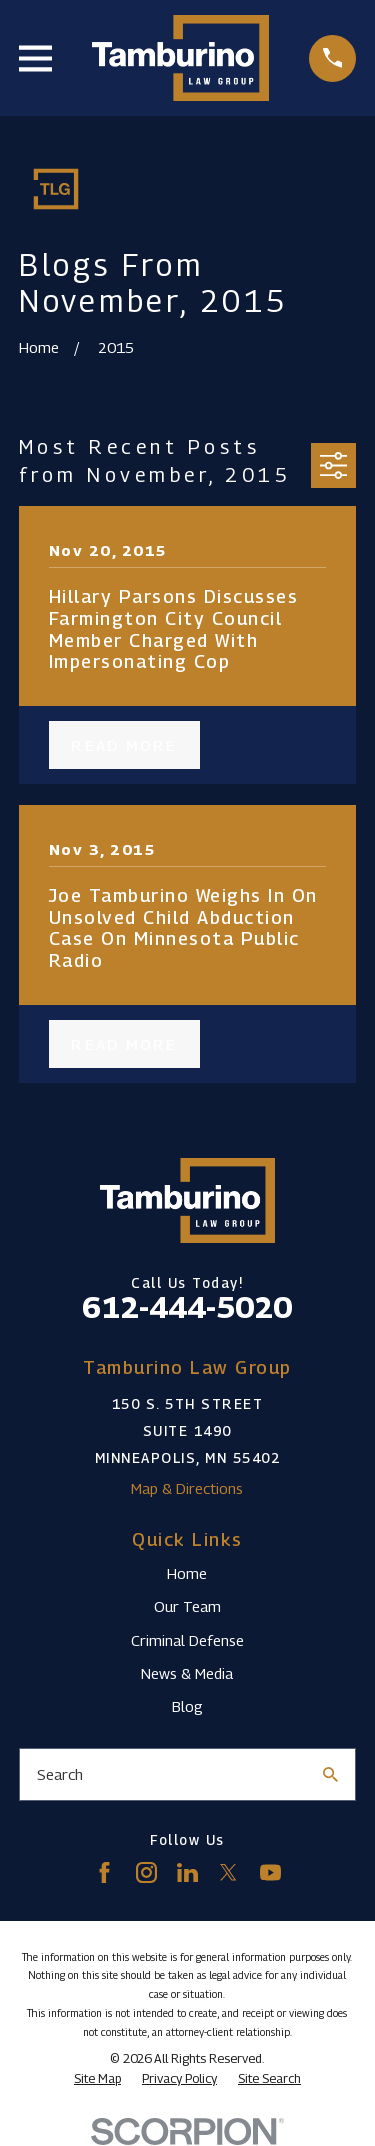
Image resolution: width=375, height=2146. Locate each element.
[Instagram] (146, 1872)
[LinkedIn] (187, 1872)
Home (187, 1573)
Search (60, 1774)
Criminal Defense (187, 1640)
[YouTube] (270, 1872)
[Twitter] (228, 1872)
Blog (187, 1706)
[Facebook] (104, 1872)
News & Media (187, 1673)
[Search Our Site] (330, 1774)
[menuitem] (97, 2079)
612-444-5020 (187, 1307)
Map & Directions (187, 1488)
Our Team (187, 1606)
